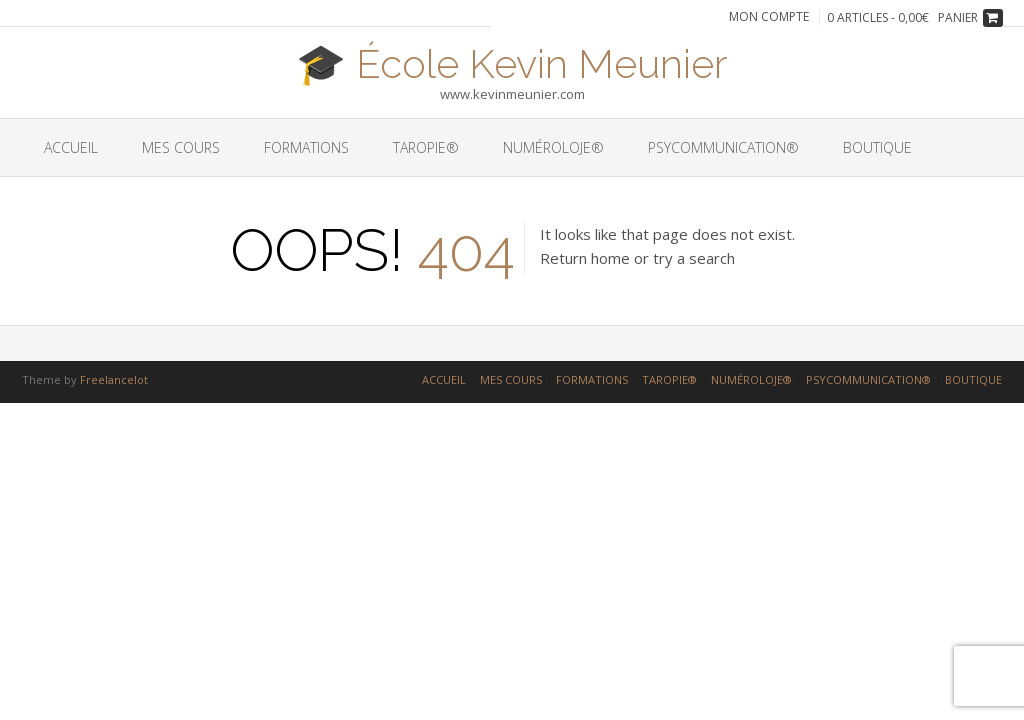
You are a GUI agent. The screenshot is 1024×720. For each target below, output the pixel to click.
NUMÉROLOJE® (553, 147)
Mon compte (769, 17)
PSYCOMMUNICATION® (723, 147)
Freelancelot (114, 379)
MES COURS (181, 147)
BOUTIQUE (877, 147)
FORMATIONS (306, 147)
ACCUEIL (71, 147)
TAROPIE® (426, 147)
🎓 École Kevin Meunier (512, 62)
